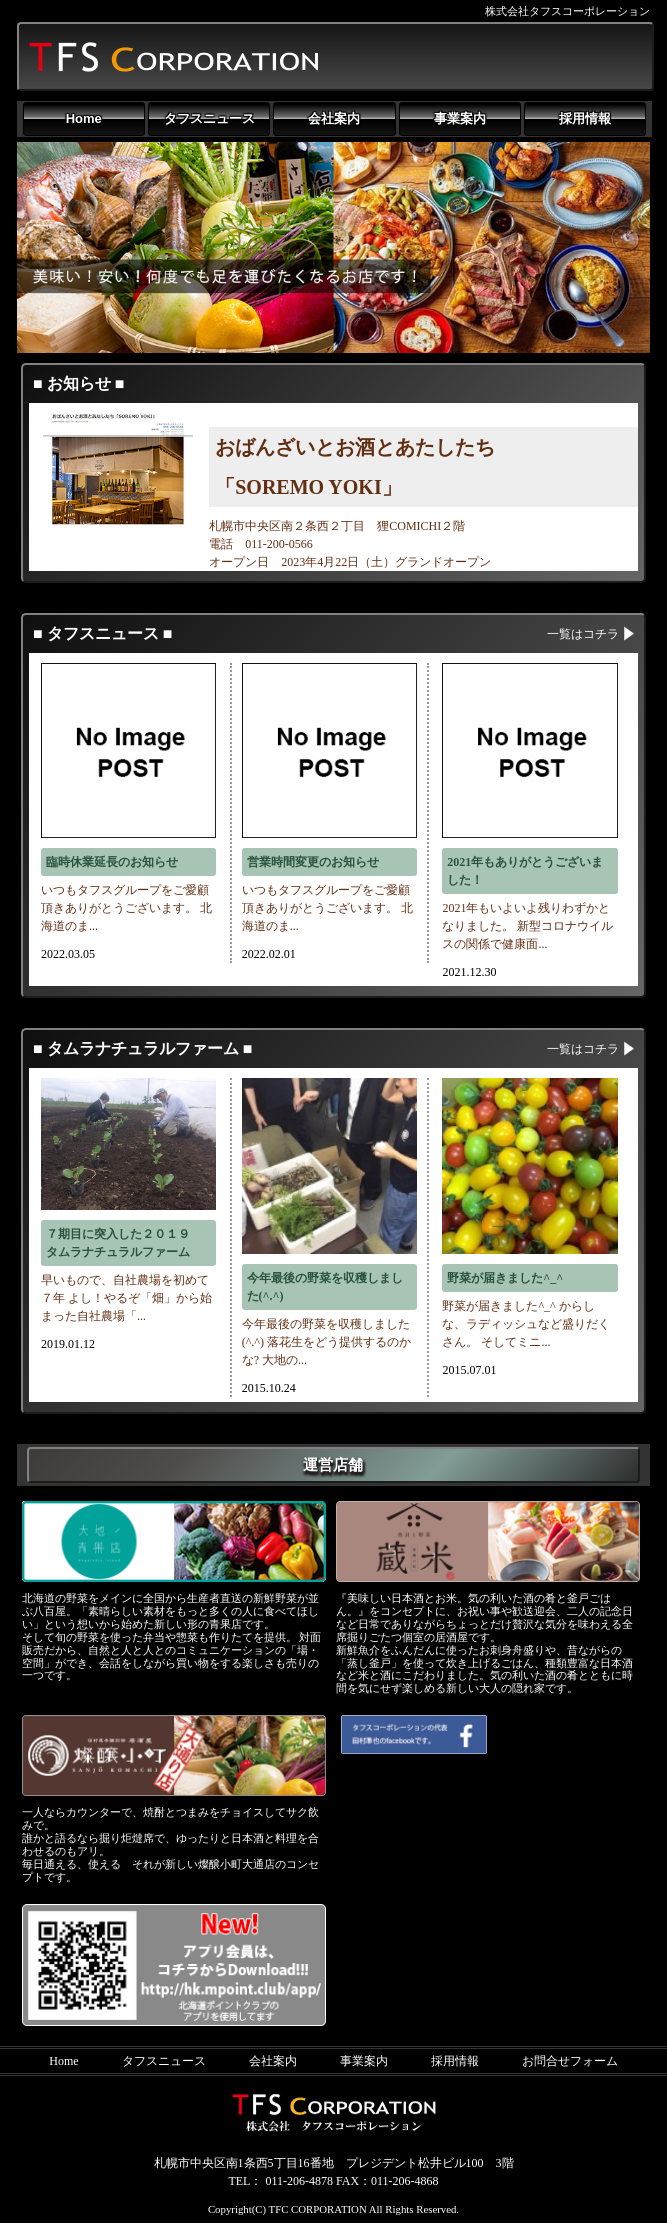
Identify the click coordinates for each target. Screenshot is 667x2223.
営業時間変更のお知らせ (313, 862)
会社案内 (334, 118)
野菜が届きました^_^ (505, 1278)
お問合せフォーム (570, 2061)
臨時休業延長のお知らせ (112, 862)
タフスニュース (209, 118)
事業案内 (460, 118)
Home (84, 118)
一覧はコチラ (583, 634)
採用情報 (585, 118)
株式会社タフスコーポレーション (567, 11)
